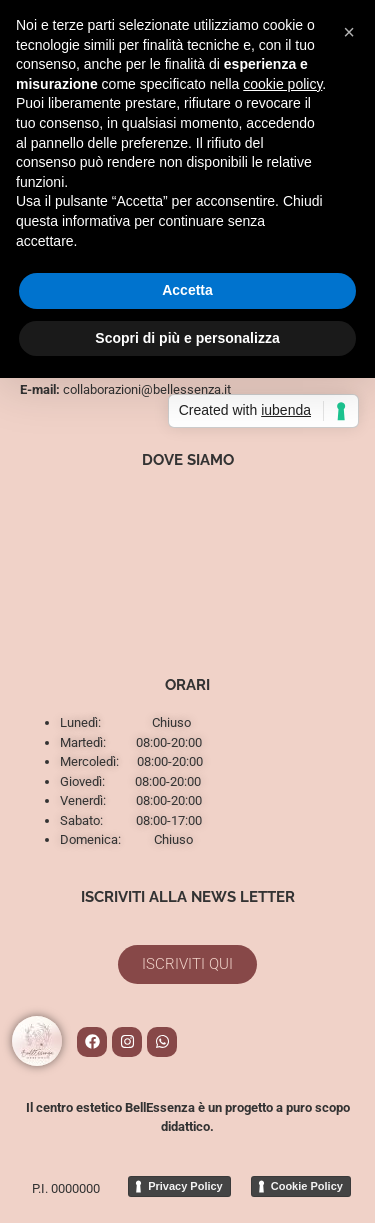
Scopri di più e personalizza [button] (187, 338)
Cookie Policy (307, 1186)
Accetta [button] (187, 290)
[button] (349, 32)
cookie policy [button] (282, 84)
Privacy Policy (185, 1186)
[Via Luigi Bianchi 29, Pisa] (187, 563)
